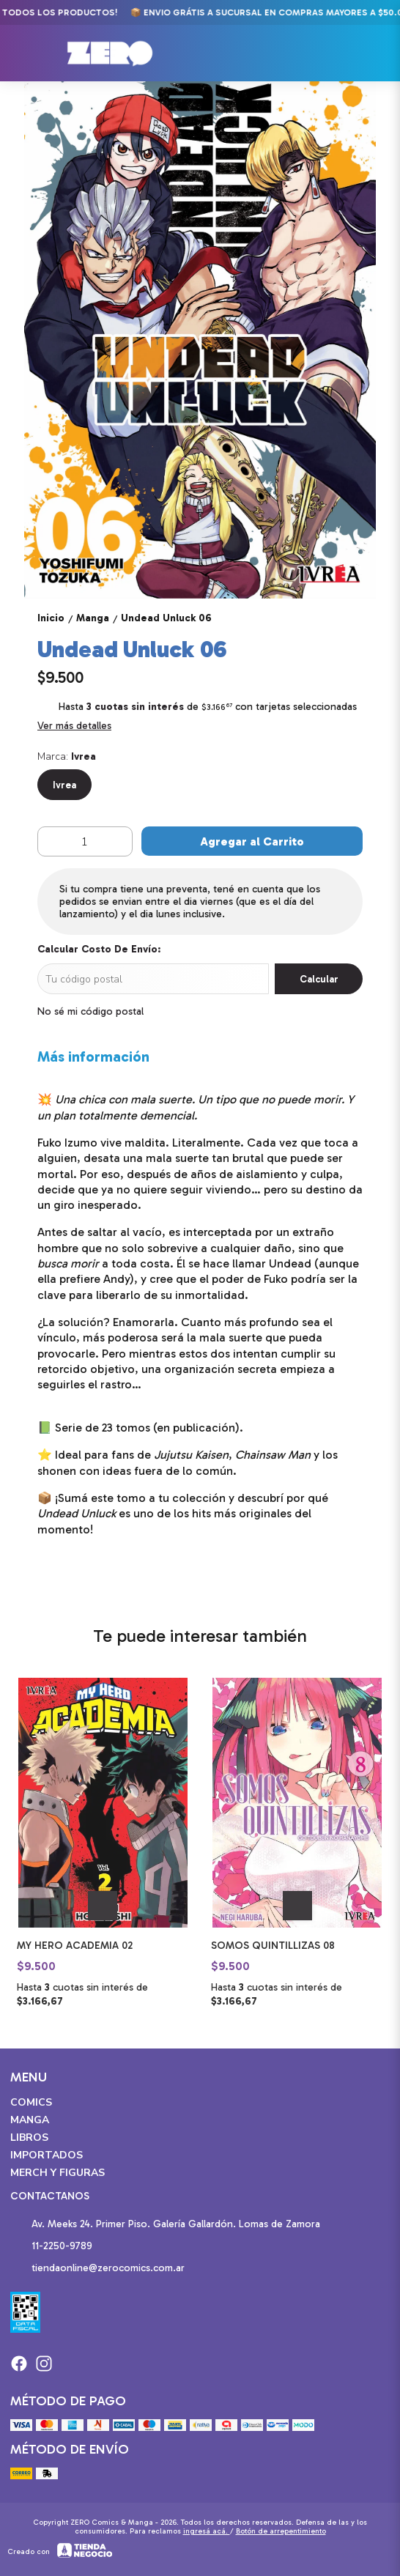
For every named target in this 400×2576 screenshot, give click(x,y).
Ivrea (64, 785)
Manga (29, 2120)
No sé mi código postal (90, 1011)
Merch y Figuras (57, 2173)
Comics (31, 2102)
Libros (29, 2137)
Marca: (66, 756)
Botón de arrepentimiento (281, 2531)
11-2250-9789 (51, 2247)
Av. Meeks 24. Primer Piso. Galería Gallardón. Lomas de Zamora (165, 2225)
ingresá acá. (206, 2531)
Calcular (319, 979)
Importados (46, 2155)
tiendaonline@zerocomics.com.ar (97, 2269)
